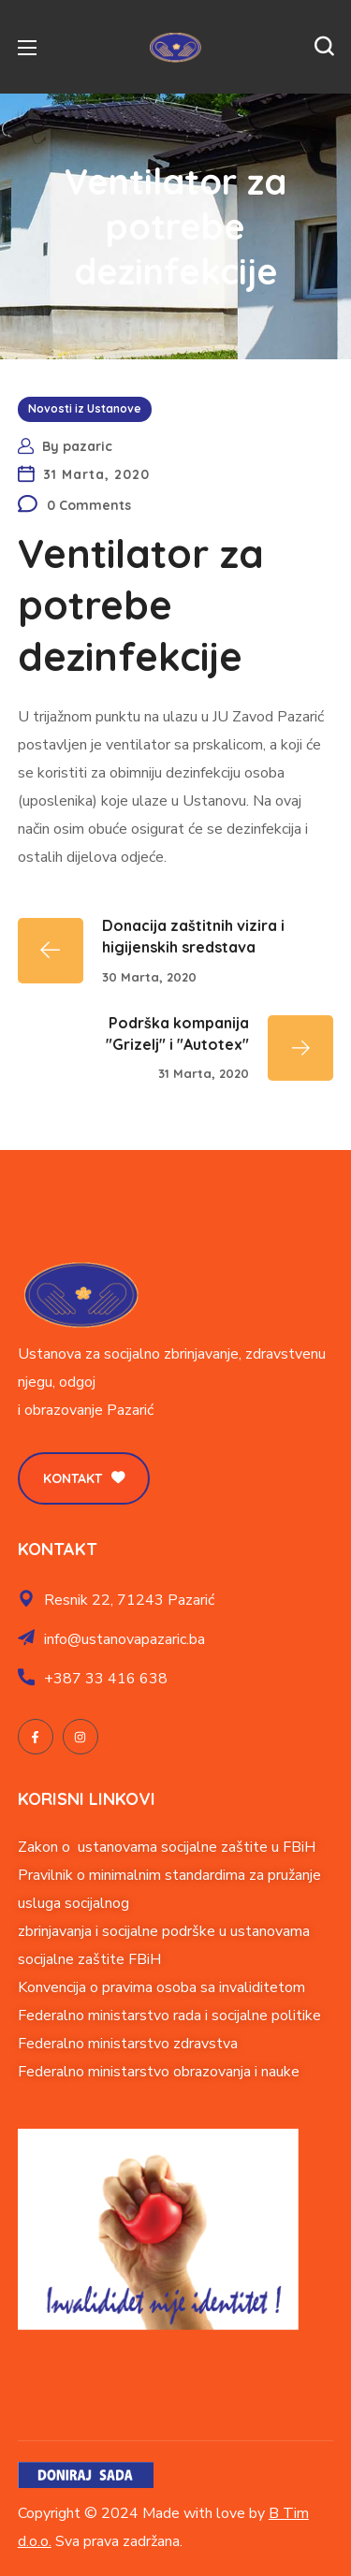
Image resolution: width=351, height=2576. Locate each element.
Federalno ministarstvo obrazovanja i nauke (159, 2071)
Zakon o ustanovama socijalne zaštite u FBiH (166, 1847)
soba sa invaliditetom (235, 1987)
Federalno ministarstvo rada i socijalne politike (169, 2015)
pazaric (87, 446)
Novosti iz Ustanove (84, 408)
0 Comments (89, 505)
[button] (323, 47)
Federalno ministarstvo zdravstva (128, 2043)
